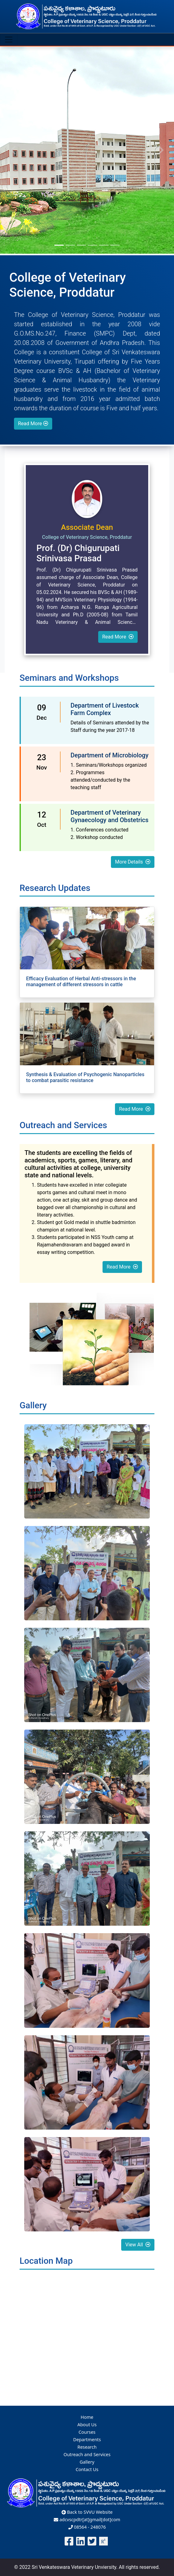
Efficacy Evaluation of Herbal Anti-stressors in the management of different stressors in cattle (81, 981)
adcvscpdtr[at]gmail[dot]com (87, 2519)
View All (137, 2245)
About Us (87, 2425)
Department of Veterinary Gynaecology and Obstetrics (110, 816)
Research (87, 2447)
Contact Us (87, 2469)
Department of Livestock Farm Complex (105, 709)
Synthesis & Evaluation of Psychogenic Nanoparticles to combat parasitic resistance (85, 1077)
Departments (87, 2439)
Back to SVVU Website (87, 2512)
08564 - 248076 (87, 2527)
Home (87, 2417)
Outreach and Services (86, 2454)
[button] (13, 150)
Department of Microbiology (110, 755)
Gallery (87, 2462)
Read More (33, 423)
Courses (87, 2432)
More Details (132, 862)
